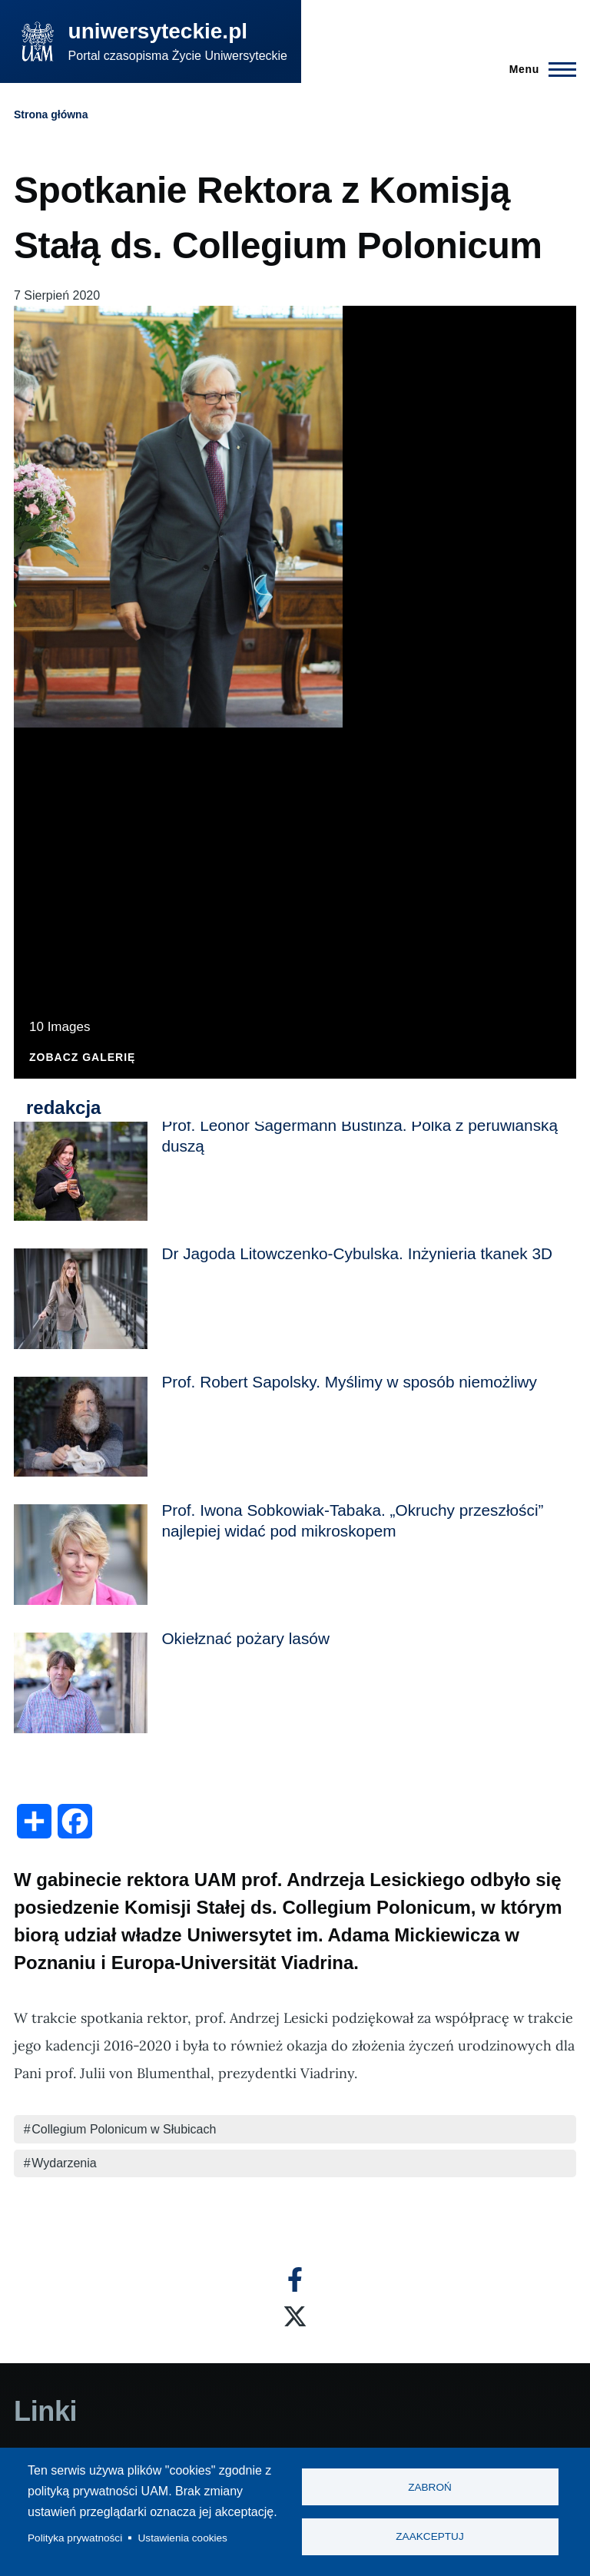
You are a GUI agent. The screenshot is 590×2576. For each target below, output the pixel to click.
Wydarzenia (63, 2163)
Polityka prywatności (75, 2538)
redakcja (63, 1107)
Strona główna (51, 114)
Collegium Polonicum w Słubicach (123, 2129)
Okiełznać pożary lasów (245, 1638)
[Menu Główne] (538, 69)
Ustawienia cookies (182, 2538)
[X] (295, 2316)
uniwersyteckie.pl (157, 31)
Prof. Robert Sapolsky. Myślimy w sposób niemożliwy (349, 1382)
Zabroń (430, 2487)
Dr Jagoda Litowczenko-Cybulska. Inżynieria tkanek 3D (356, 1253)
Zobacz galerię (82, 1057)
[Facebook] (295, 2279)
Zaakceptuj (429, 2537)
